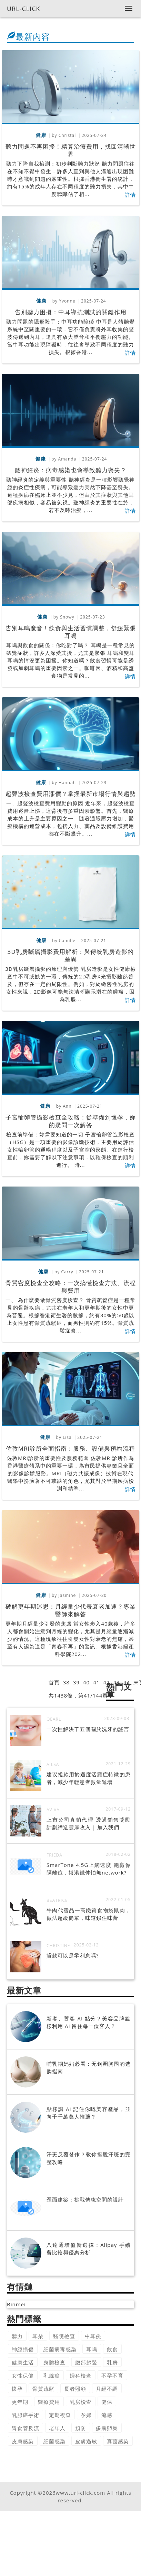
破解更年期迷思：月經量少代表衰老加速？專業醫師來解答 (71, 1610)
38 (66, 1682)
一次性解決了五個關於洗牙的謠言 (88, 1729)
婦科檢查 (81, 2375)
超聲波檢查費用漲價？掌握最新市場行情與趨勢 (71, 794)
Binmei (16, 2304)
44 (126, 1682)
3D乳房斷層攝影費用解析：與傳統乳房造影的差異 (70, 955)
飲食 (112, 2349)
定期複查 (60, 2414)
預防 (80, 2428)
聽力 (17, 2336)
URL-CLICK (23, 8)
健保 (106, 2401)
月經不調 (107, 2388)
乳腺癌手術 (25, 2414)
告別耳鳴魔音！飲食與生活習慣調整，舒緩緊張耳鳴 (71, 632)
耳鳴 (91, 2349)
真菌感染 (118, 2441)
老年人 (57, 2428)
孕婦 (86, 2414)
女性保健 (23, 2375)
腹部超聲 (86, 2362)
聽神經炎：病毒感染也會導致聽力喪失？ (71, 470)
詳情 (130, 194)
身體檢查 (54, 2362)
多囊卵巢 (107, 2428)
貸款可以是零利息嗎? (73, 1955)
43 (116, 1682)
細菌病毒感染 (60, 2349)
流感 (106, 2414)
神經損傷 (23, 2349)
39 (76, 1682)
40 (86, 1682)
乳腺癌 (51, 2375)
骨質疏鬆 (43, 2388)
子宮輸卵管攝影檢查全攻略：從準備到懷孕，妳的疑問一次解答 (71, 1121)
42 (106, 1682)
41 (96, 1682)
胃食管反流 (25, 2428)
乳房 (112, 2362)
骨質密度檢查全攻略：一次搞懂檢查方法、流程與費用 (71, 1286)
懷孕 (17, 2388)
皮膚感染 (23, 2441)
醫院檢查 (64, 2336)
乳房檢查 (81, 2401)
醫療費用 (49, 2401)
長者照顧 (75, 2388)
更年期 (20, 2401)
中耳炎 (93, 2336)
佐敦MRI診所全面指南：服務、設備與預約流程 (70, 1448)
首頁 (54, 1682)
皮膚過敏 (86, 2441)
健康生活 (23, 2362)
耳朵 (37, 2336)
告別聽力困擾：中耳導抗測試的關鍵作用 (71, 312)
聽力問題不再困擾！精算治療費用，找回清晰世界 (71, 150)
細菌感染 (54, 2441)
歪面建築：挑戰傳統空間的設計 (85, 2199)
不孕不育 (112, 2375)
